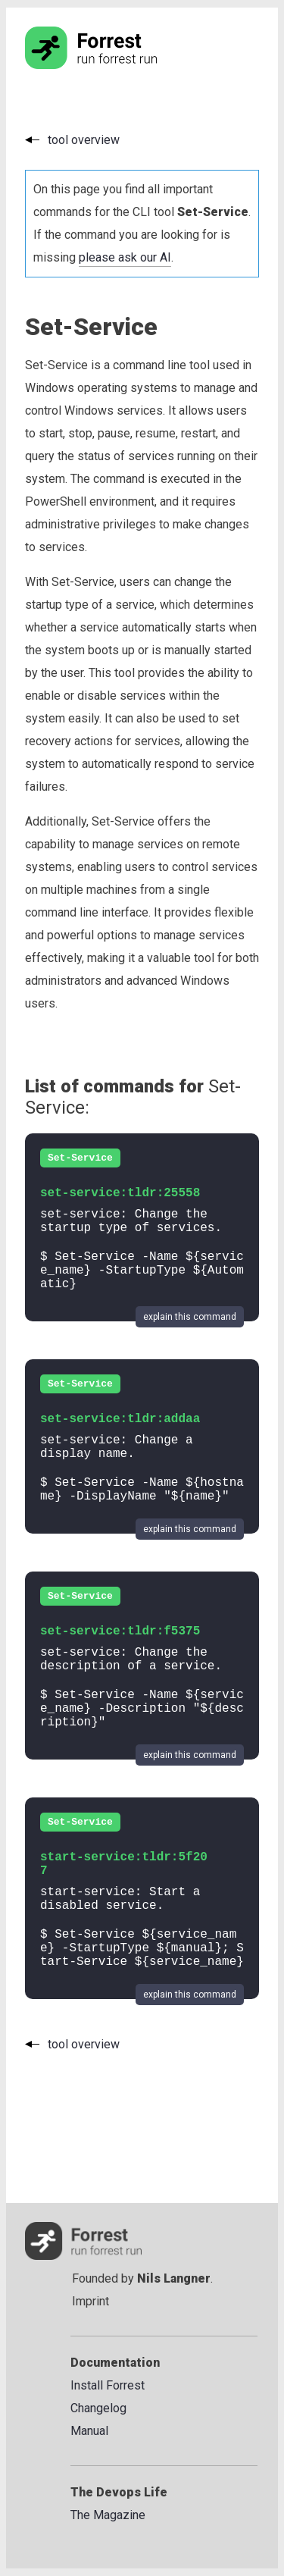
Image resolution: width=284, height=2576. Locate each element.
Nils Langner (174, 2278)
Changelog (98, 2408)
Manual (89, 2431)
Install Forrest (107, 2385)
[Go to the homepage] (119, 65)
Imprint (90, 2301)
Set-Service (80, 1158)
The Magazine (107, 2515)
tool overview (84, 140)
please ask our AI (125, 257)
